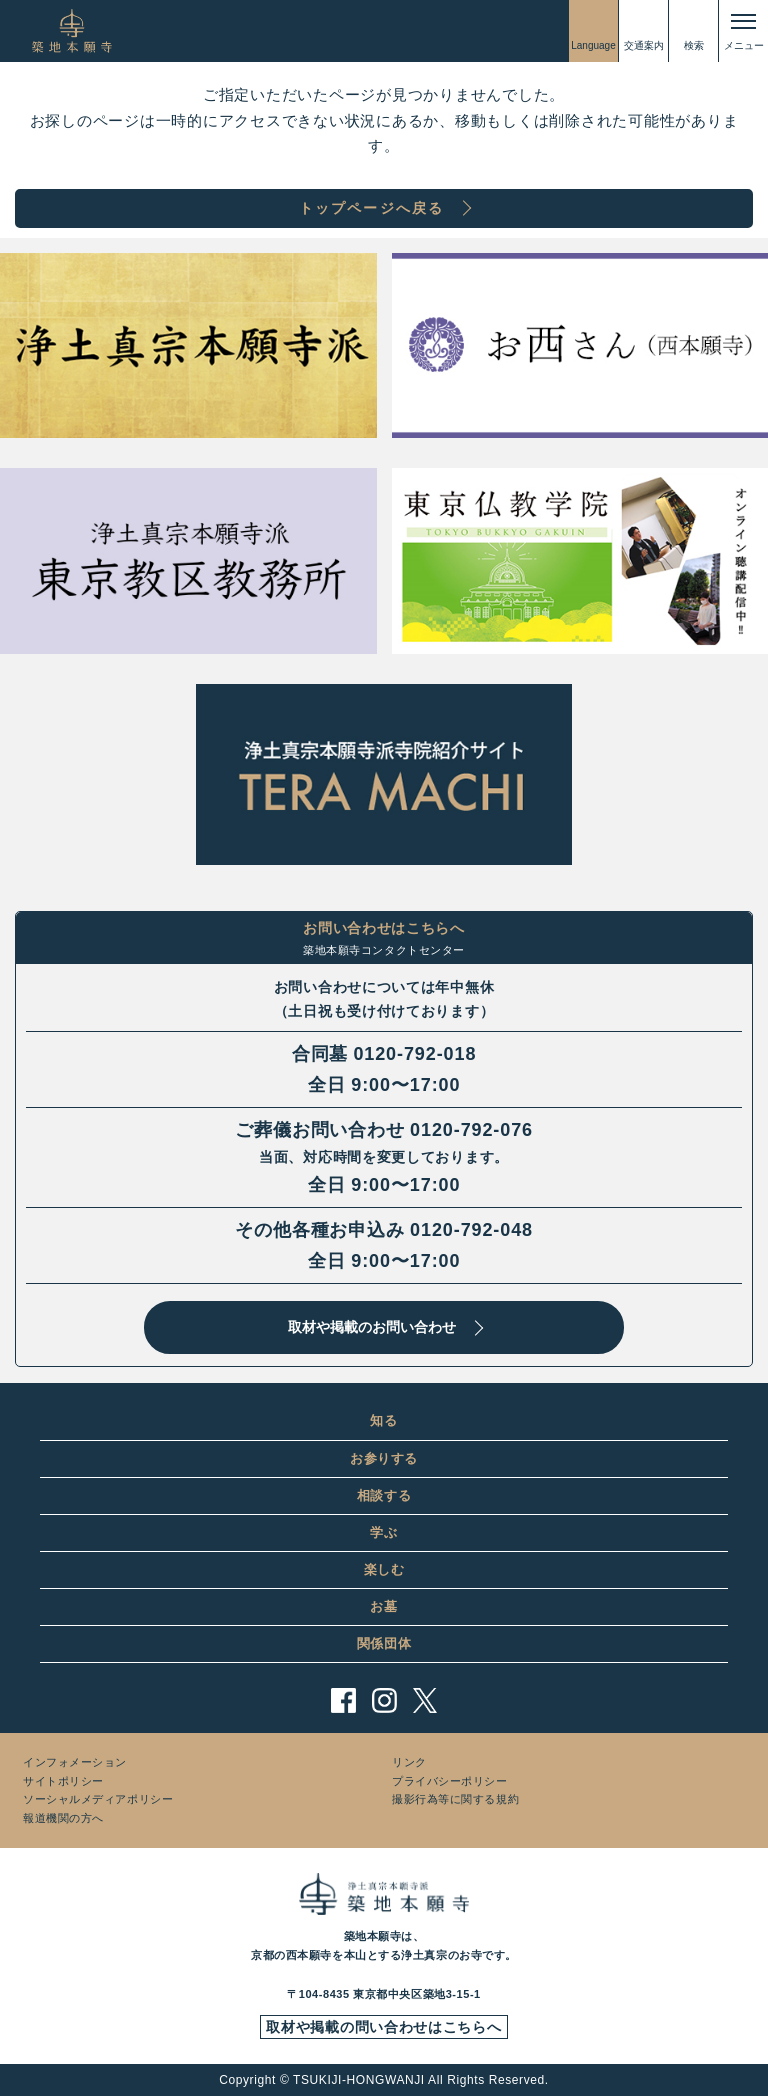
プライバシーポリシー (450, 1781)
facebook (343, 1700)
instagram (384, 1700)
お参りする (384, 1458)
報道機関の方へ (63, 1818)
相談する (384, 1495)
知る (383, 1420)
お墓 (383, 1606)
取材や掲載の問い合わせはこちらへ (383, 2027)
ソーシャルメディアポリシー (98, 1799)
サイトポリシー (63, 1781)
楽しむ (384, 1569)
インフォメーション (75, 1762)
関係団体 (384, 1643)
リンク (409, 1762)
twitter (425, 1700)
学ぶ (383, 1532)
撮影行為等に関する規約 (455, 1799)
